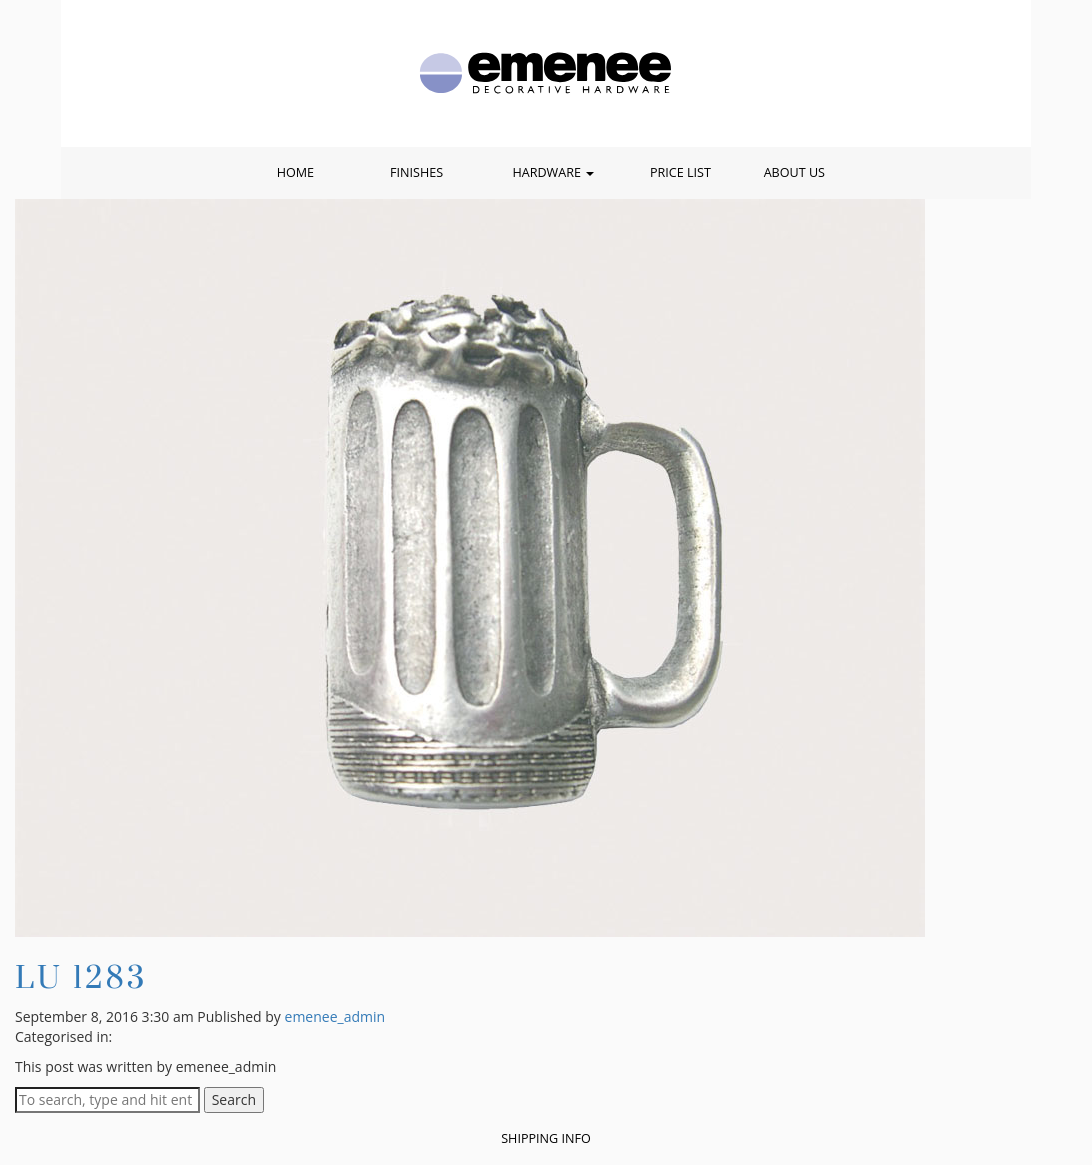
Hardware (553, 172)
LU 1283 (81, 976)
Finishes (416, 172)
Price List (680, 172)
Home (295, 172)
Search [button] (234, 1099)
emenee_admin (335, 1016)
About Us (794, 172)
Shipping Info (546, 1138)
